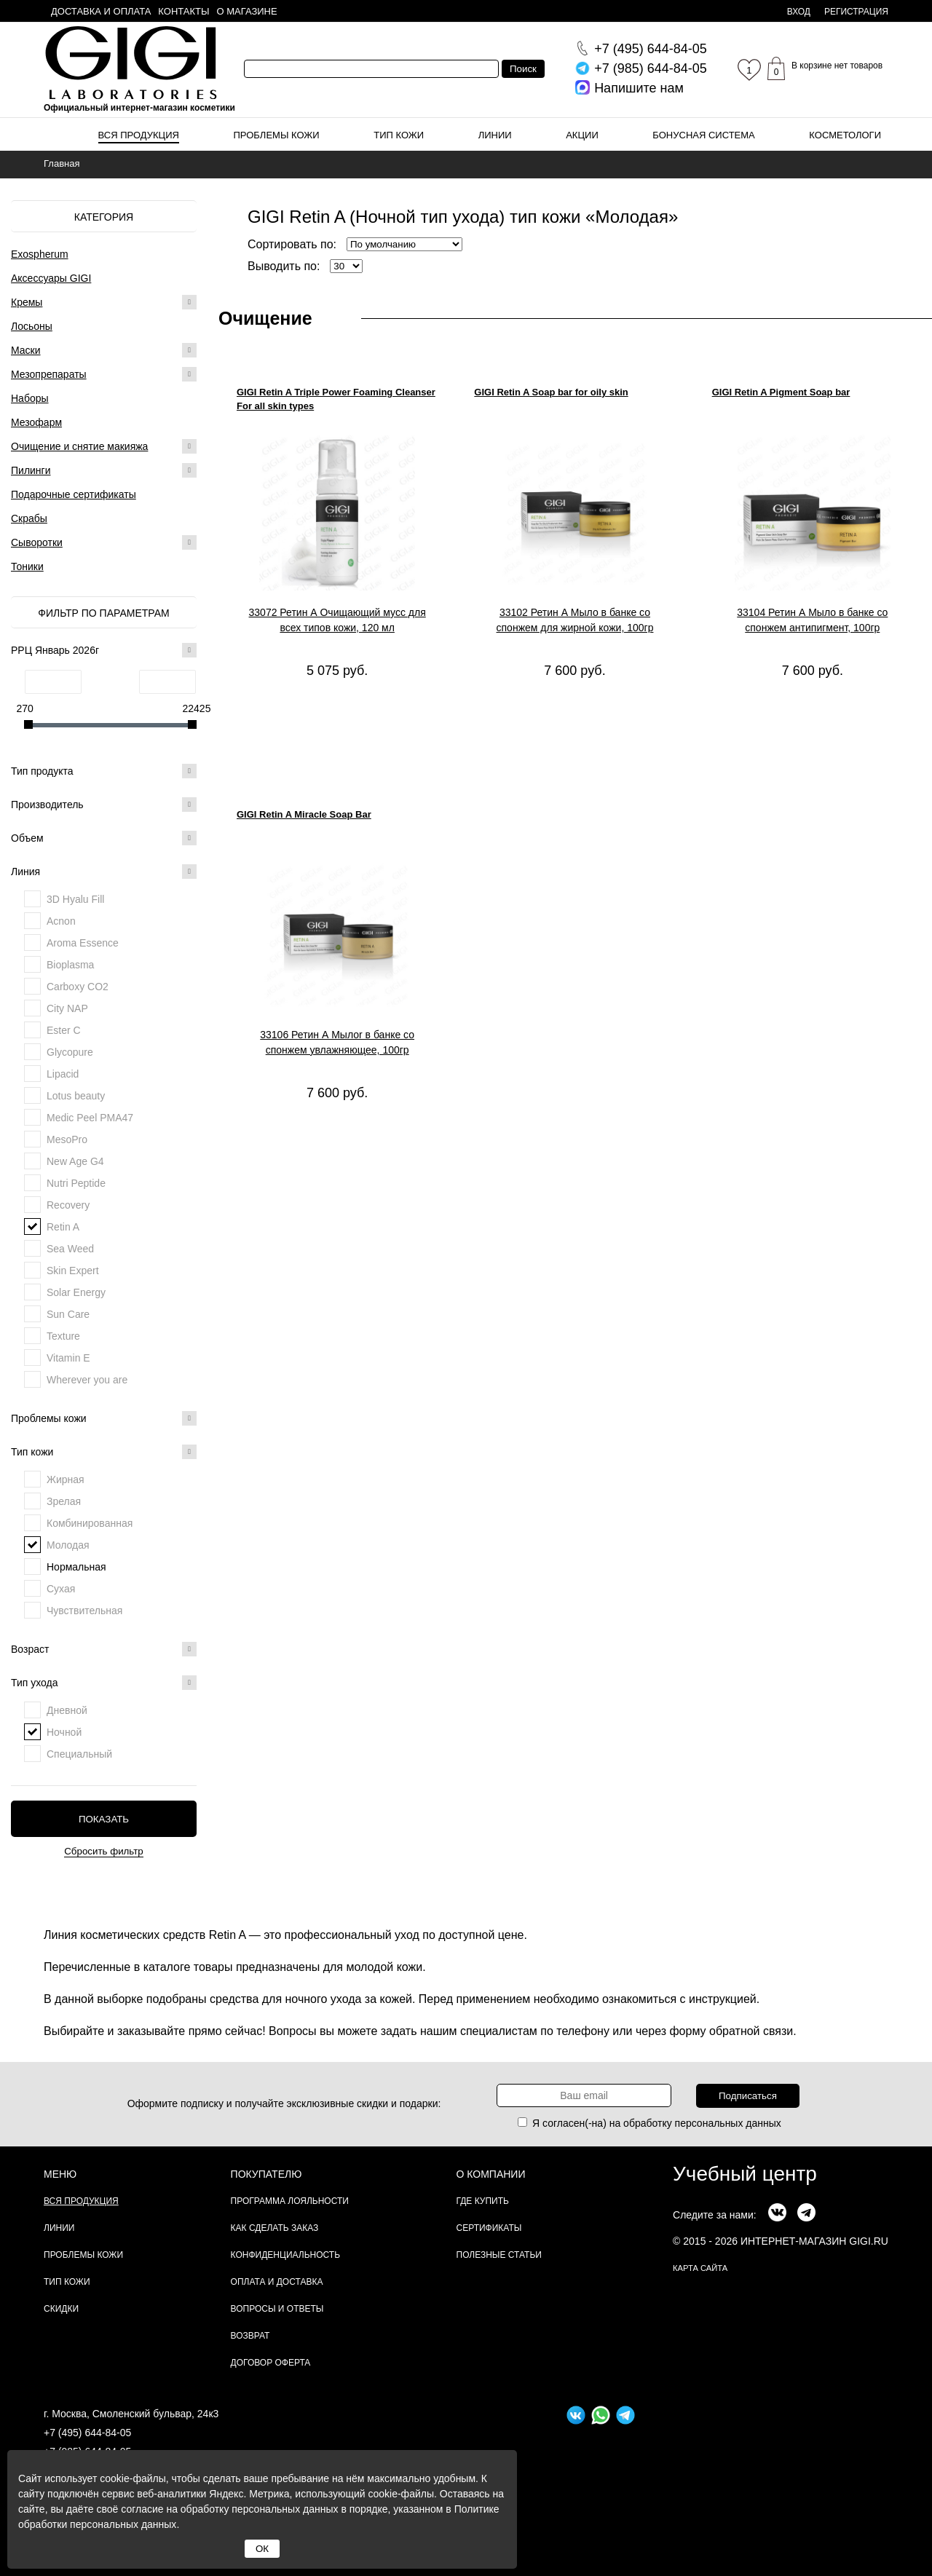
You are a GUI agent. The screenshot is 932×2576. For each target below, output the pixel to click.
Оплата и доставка (277, 2282)
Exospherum (39, 254)
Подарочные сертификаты (73, 494)
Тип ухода (104, 1682)
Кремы (26, 302)
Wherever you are (87, 1380)
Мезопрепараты (49, 374)
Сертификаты (489, 2228)
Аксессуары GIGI (51, 278)
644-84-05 (650, 49)
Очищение (265, 318)
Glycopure (70, 1052)
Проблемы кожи (277, 135)
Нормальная (76, 1567)
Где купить (483, 2201)
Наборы (30, 398)
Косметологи (845, 135)
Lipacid (63, 1074)
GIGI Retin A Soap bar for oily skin (551, 392)
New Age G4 (75, 1161)
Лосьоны (31, 326)
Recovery (68, 1205)
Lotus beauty (76, 1096)
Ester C (64, 1030)
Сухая (61, 1589)
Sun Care (68, 1314)
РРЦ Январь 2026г (104, 650)
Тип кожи (399, 135)
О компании (491, 2174)
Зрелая (64, 1501)
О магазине (247, 11)
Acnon (61, 921)
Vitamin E (68, 1358)
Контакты (183, 11)
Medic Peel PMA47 (90, 1117)
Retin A (63, 1227)
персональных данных (728, 2123)
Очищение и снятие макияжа (79, 446)
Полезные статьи (499, 2255)
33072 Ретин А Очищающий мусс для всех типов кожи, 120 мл (337, 620)
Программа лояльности (290, 2201)
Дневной (67, 1710)
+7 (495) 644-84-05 (87, 2432)
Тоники (27, 566)
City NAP (67, 1008)
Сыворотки (37, 542)
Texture (63, 1336)
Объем (104, 838)
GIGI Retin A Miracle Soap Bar (304, 814)
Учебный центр (745, 2173)
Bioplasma (70, 965)
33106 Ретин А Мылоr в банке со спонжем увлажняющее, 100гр (337, 1042)
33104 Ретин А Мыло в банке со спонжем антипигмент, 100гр (812, 620)
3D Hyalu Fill (75, 899)
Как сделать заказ (275, 2228)
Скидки (61, 2309)
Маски (26, 350)
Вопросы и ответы (277, 2309)
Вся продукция (138, 135)
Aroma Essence (83, 943)
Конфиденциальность (285, 2255)
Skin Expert (73, 1270)
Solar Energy (76, 1292)
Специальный (79, 1754)
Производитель (104, 804)
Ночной (64, 1732)
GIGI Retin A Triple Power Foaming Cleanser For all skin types (336, 399)
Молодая (68, 1545)
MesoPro (67, 1139)
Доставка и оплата (101, 11)
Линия (104, 871)
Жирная (65, 1479)
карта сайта (700, 2268)
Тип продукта (104, 771)
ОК (262, 2548)
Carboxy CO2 (77, 986)
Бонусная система (703, 135)
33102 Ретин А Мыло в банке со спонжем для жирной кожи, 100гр (575, 620)
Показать (104, 1819)
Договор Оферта (271, 2363)
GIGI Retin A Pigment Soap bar (781, 392)
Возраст (104, 1649)
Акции (582, 135)
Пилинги (31, 470)
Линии (495, 135)
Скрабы (29, 518)
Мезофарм (36, 422)
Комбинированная (90, 1523)
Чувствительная (84, 1610)
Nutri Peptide (76, 1183)
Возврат (250, 2336)
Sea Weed (70, 1249)
